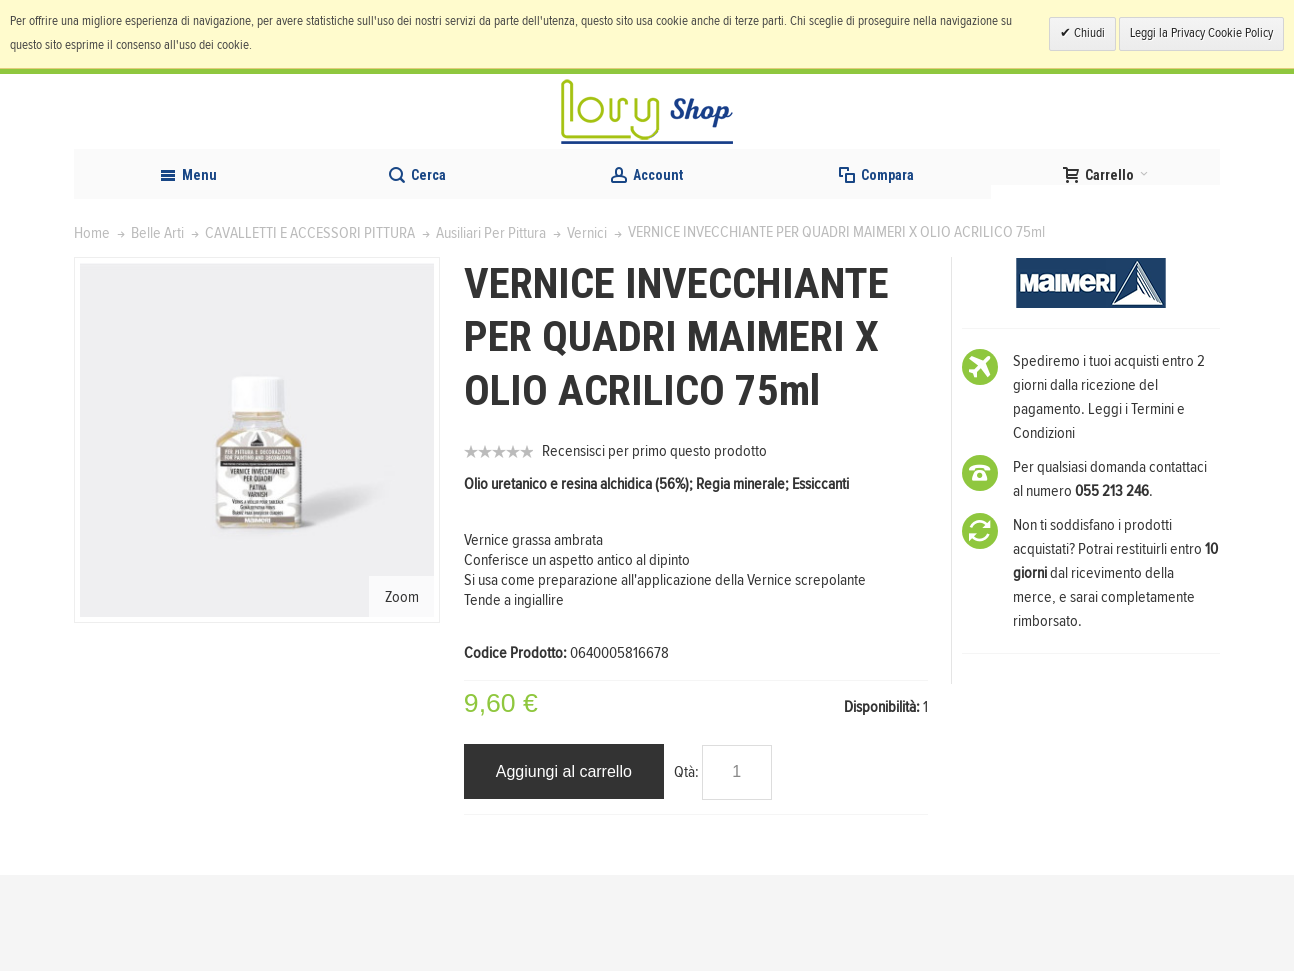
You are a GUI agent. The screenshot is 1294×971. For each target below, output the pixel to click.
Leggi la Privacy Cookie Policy (1201, 33)
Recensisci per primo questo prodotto (654, 547)
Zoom (402, 692)
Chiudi (1088, 33)
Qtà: (686, 867)
